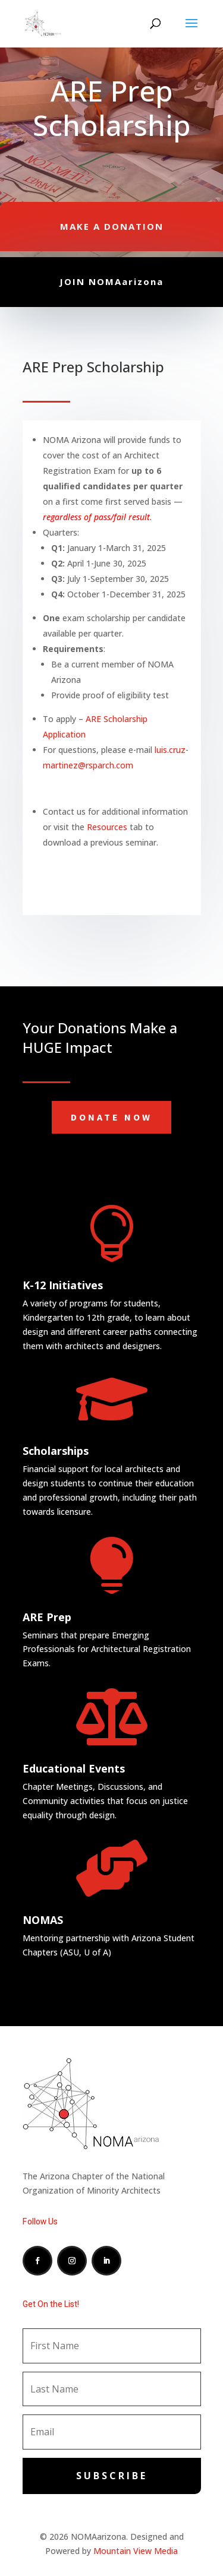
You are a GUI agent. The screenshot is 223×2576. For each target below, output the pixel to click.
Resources (107, 827)
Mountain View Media (135, 2550)
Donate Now (111, 1117)
